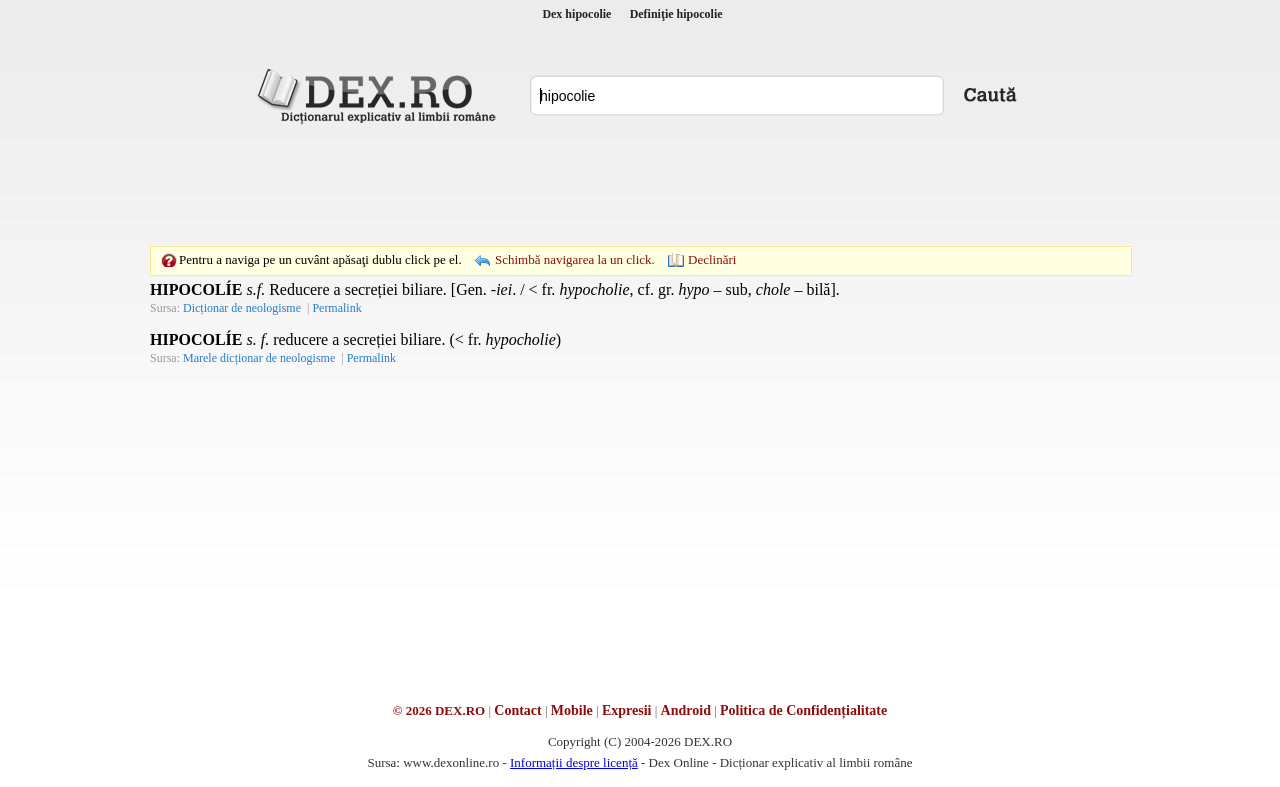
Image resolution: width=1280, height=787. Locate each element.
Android (686, 710)
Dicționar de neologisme (242, 308)
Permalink (336, 308)
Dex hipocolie (576, 14)
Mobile (572, 710)
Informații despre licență (574, 762)
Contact (517, 710)
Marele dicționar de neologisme (259, 358)
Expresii (627, 710)
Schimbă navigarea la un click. (575, 259)
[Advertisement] (640, 185)
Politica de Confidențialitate (803, 710)
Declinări (712, 259)
